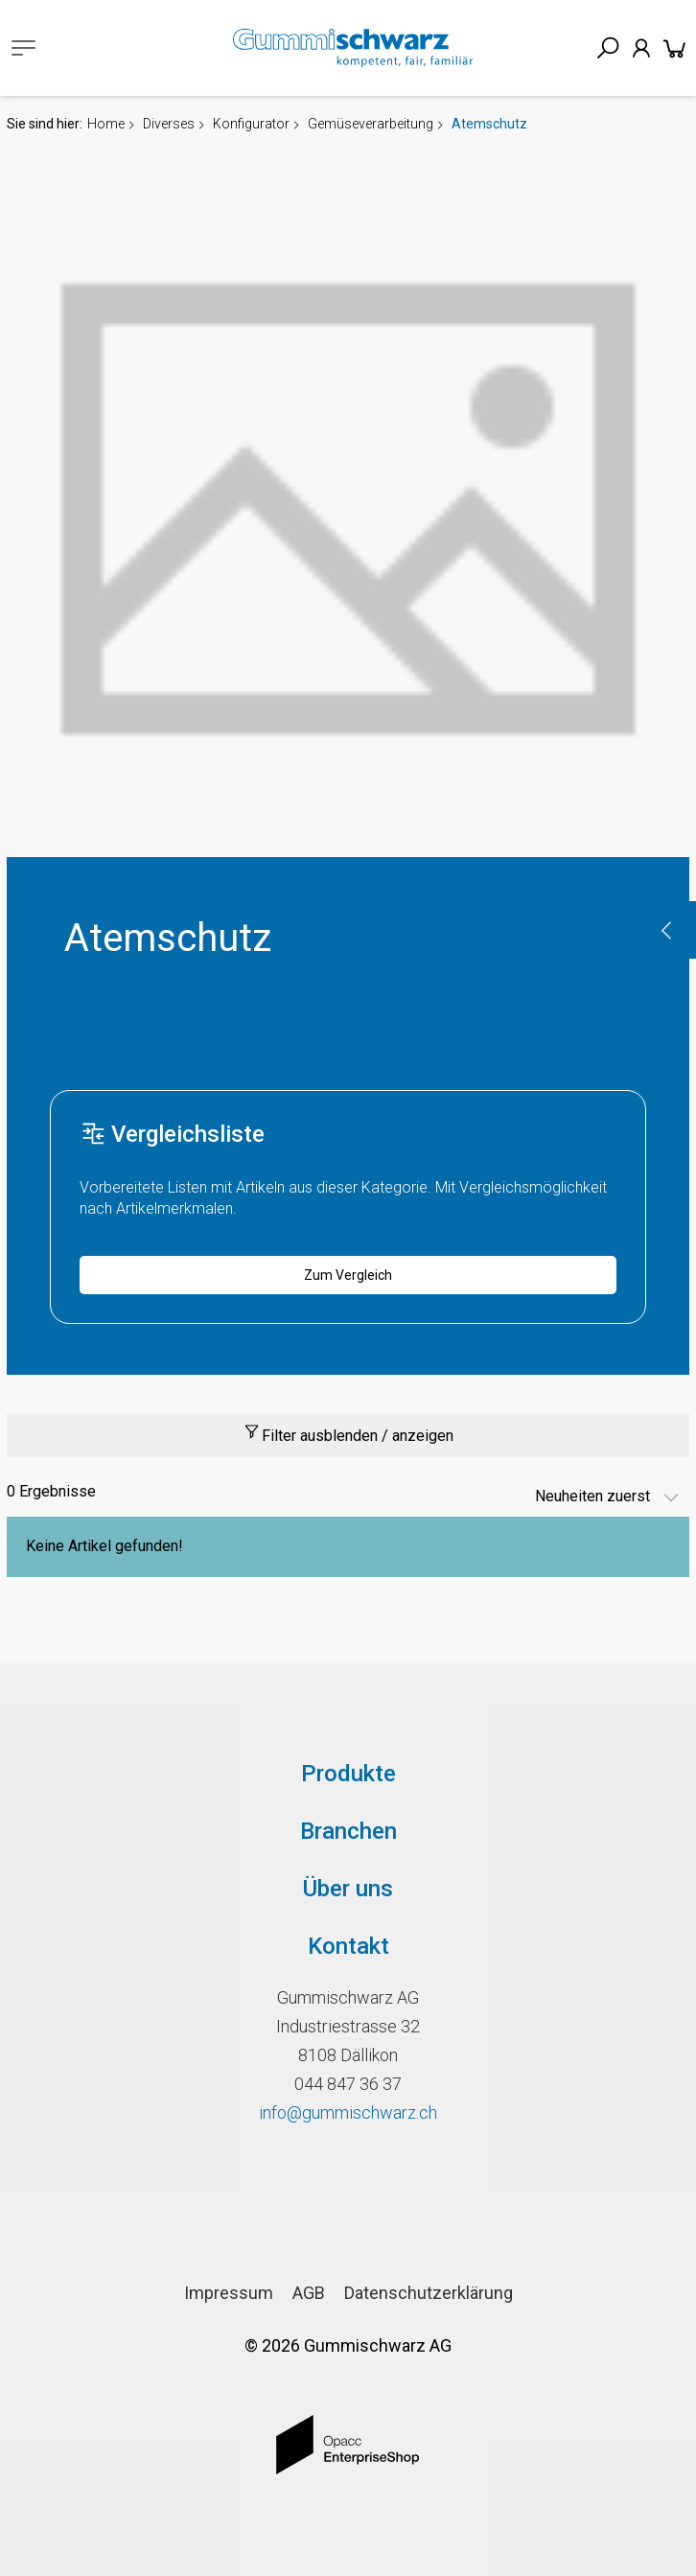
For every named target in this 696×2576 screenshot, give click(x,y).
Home (106, 123)
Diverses (169, 123)
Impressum (228, 2293)
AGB (308, 2293)
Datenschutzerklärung (428, 2293)
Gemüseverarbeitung (370, 123)
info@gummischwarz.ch (348, 2112)
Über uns (348, 1888)
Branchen (348, 1831)
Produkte (348, 1773)
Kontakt (348, 1946)
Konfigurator (251, 123)
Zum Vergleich (348, 1275)
